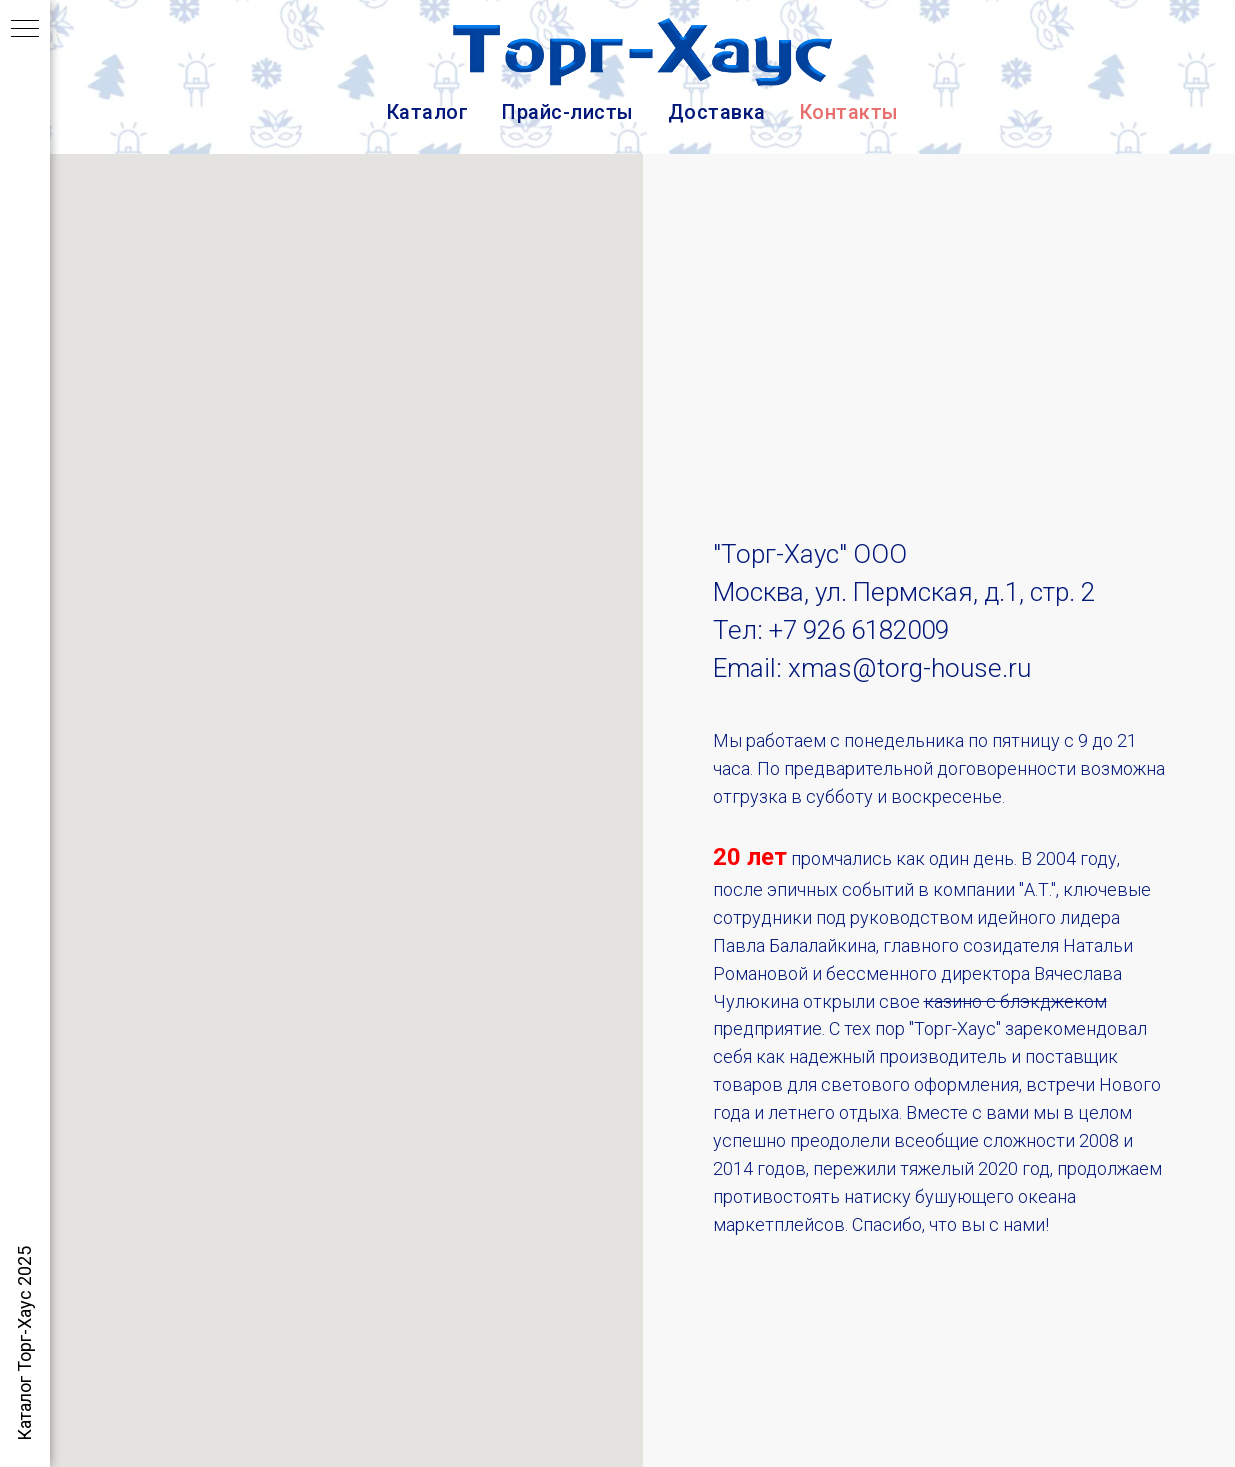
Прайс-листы (568, 112)
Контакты (849, 112)
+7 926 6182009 (859, 630)
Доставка (717, 112)
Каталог (428, 112)
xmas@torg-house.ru (909, 668)
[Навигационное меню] (25, 30)
